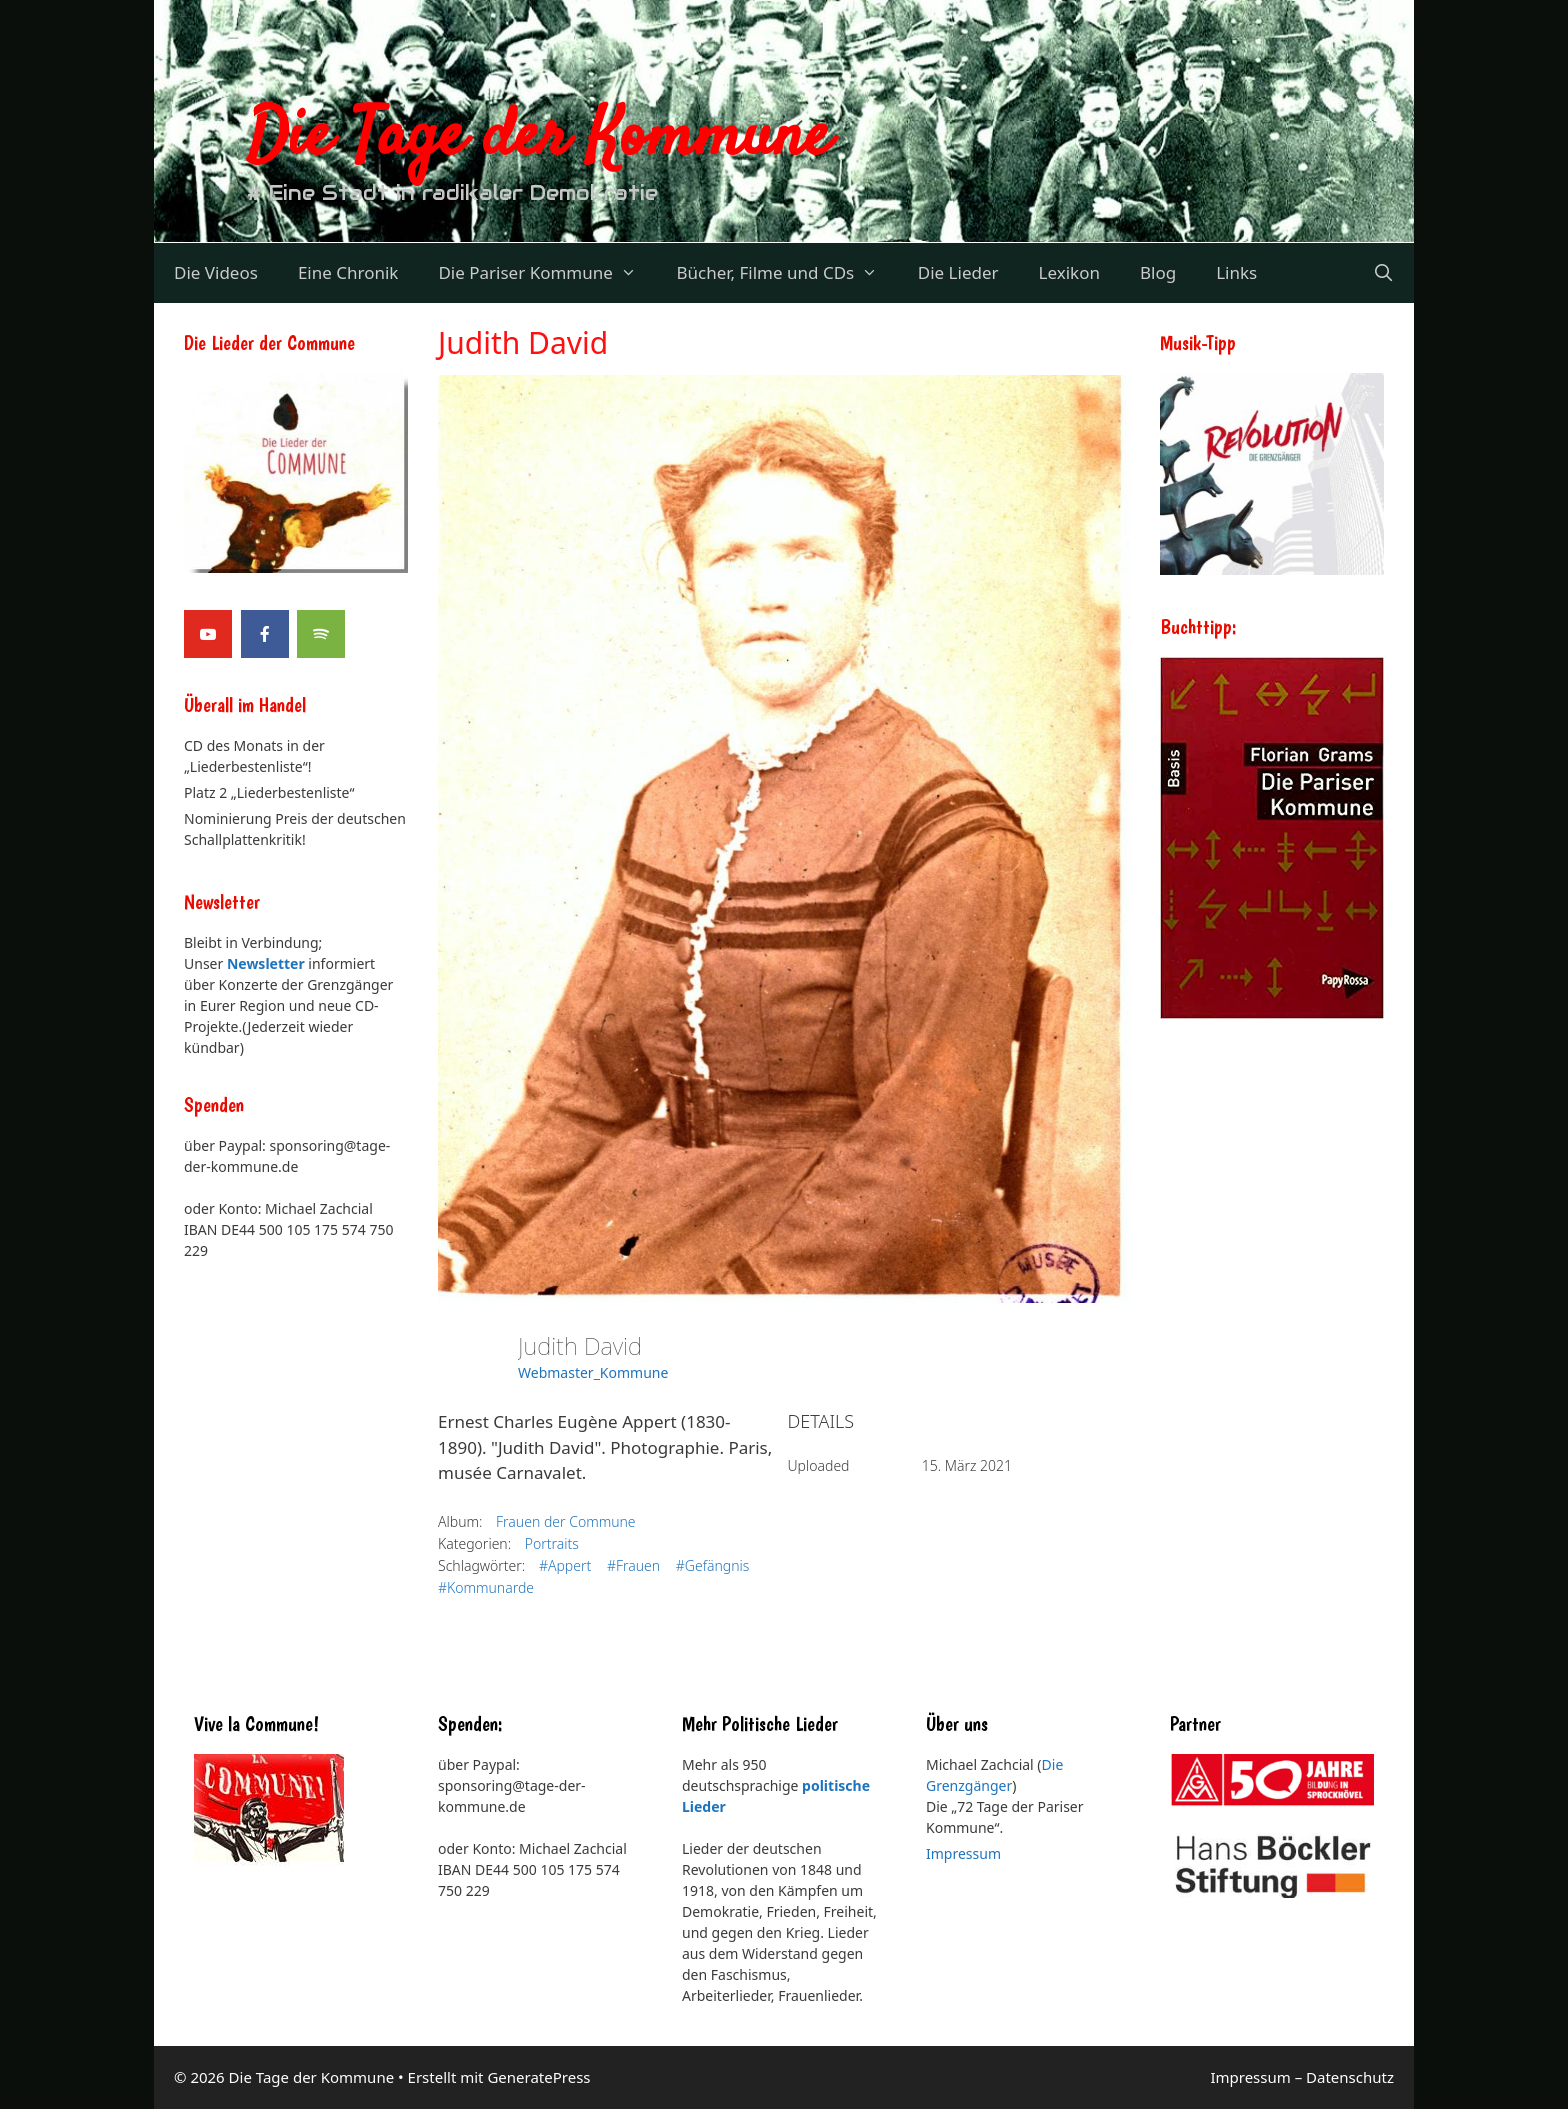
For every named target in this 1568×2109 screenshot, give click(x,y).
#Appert (565, 1565)
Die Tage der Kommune (539, 138)
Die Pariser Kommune (547, 273)
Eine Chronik (348, 272)
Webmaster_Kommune (593, 1372)
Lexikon (1069, 272)
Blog (1158, 272)
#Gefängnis (713, 1565)
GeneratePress (538, 2077)
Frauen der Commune (565, 1521)
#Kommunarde (486, 1587)
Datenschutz (1350, 2077)
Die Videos (216, 272)
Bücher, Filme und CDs (786, 273)
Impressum (963, 1853)
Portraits (552, 1543)
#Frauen (633, 1565)
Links (1236, 272)
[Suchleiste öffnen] (1383, 273)
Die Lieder (958, 272)
